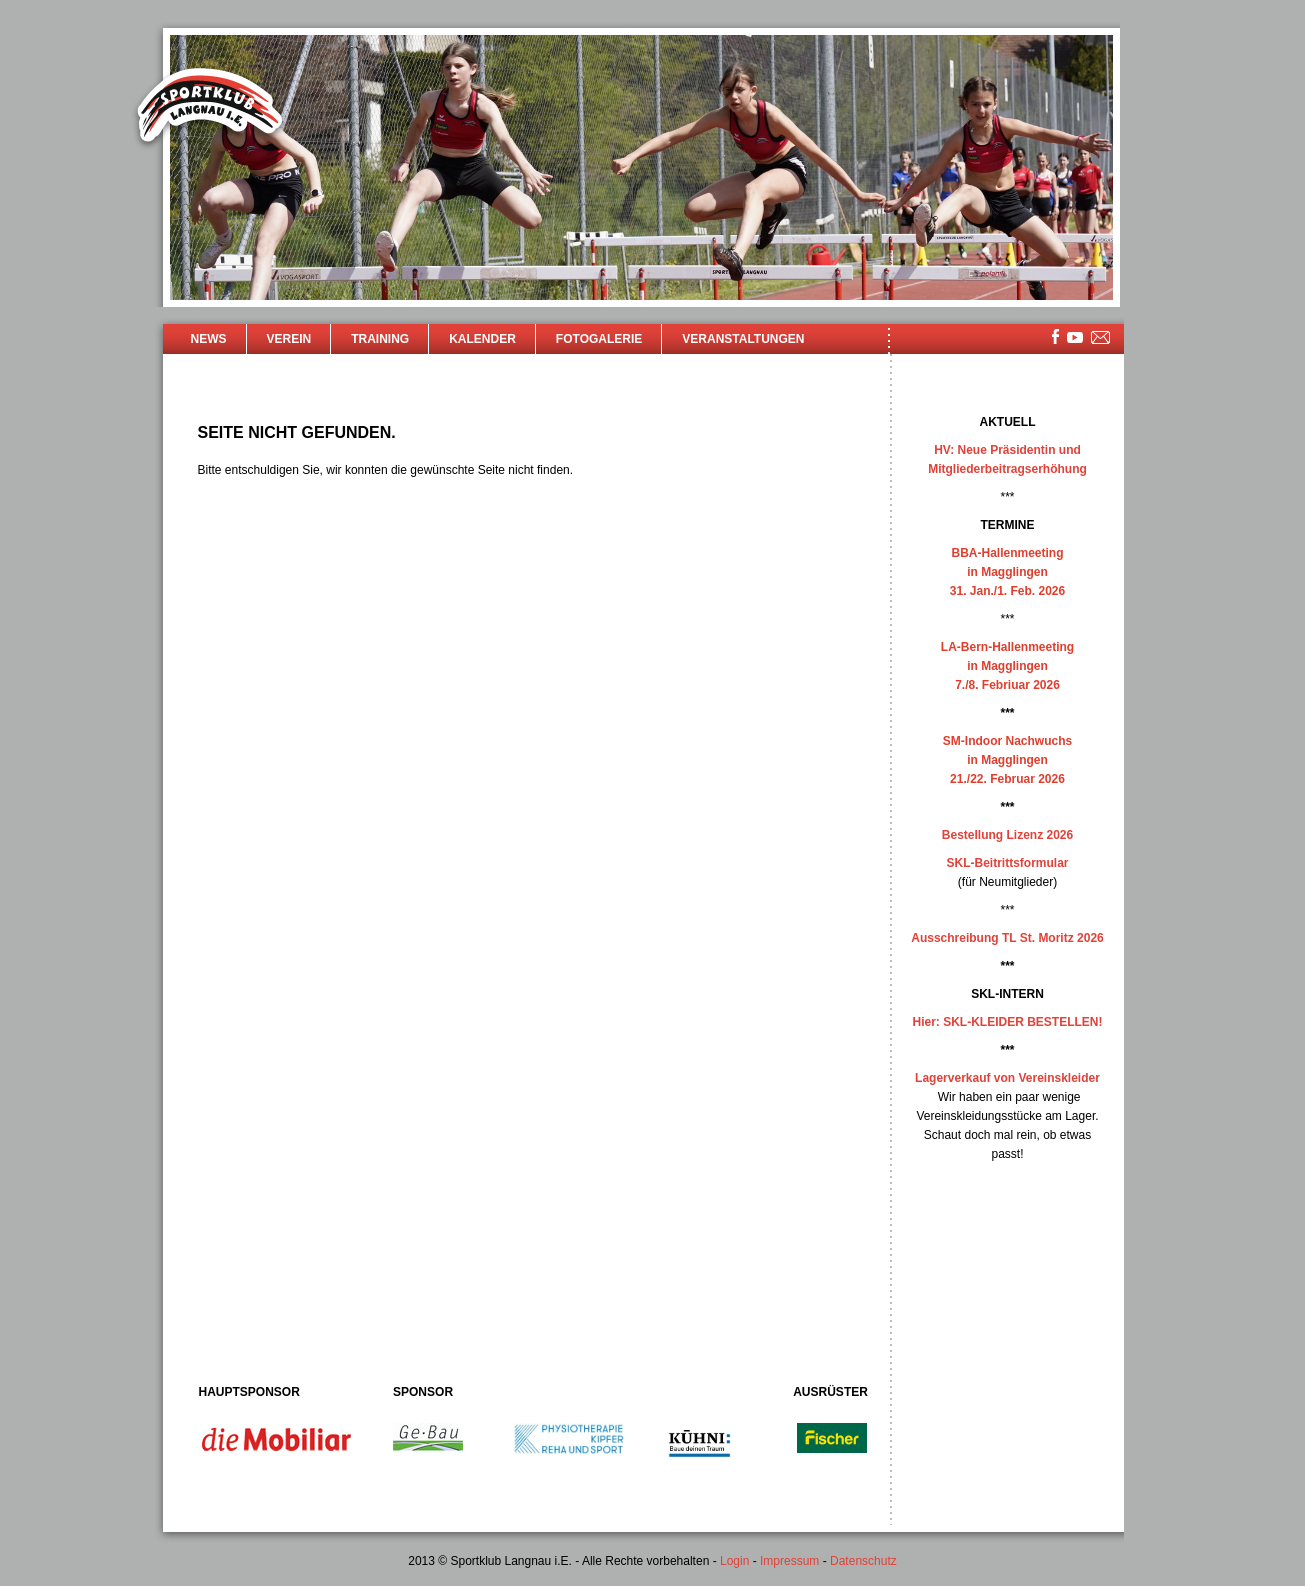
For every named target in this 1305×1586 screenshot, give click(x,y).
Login (734, 1561)
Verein (289, 339)
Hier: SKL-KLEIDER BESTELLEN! (1007, 1022)
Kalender (482, 339)
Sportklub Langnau (210, 108)
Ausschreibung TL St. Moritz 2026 (1007, 938)
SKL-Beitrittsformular (1007, 863)
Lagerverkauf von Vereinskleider (1007, 1078)
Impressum (789, 1561)
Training (380, 339)
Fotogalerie (599, 339)
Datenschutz (863, 1561)
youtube (1075, 337)
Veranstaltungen (743, 339)
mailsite (1101, 338)
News (209, 339)
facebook (1055, 336)
